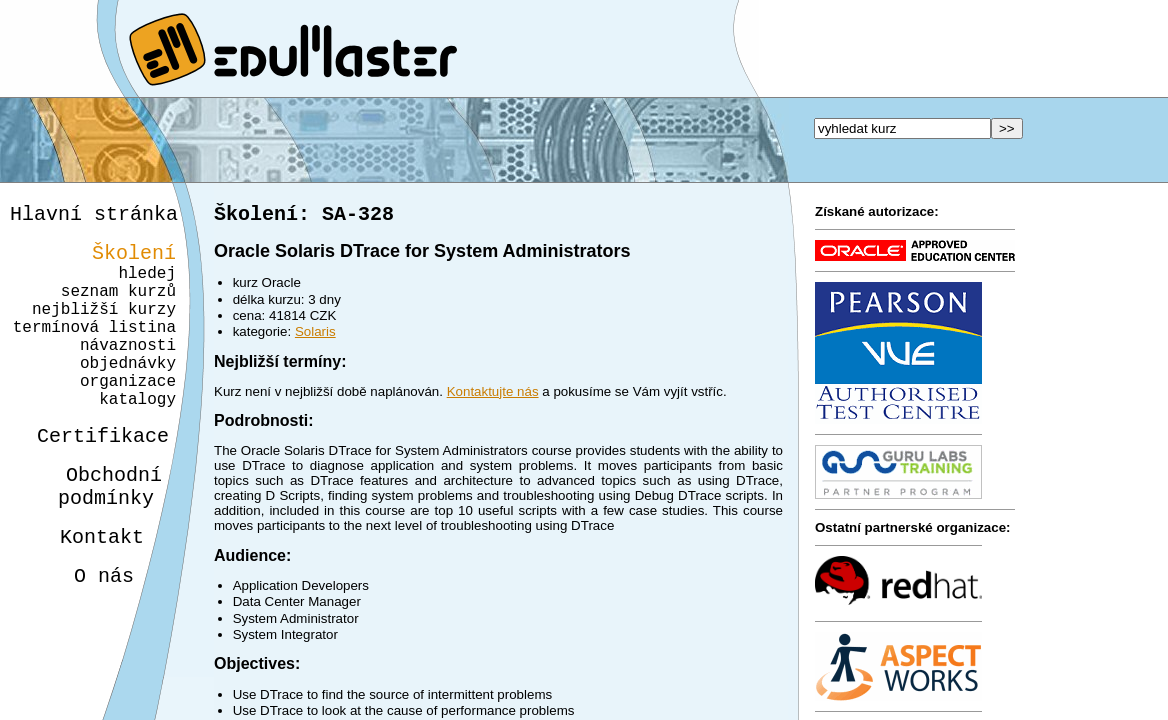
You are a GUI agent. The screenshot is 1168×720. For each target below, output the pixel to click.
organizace (125, 416)
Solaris (315, 335)
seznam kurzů (118, 306)
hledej (147, 284)
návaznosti (128, 372)
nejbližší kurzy (104, 328)
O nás (86, 634)
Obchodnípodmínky (98, 535)
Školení (134, 259)
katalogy (130, 438)
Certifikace (92, 478)
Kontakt (86, 591)
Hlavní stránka (94, 216)
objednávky (128, 394)
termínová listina (94, 350)
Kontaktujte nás (493, 395)
